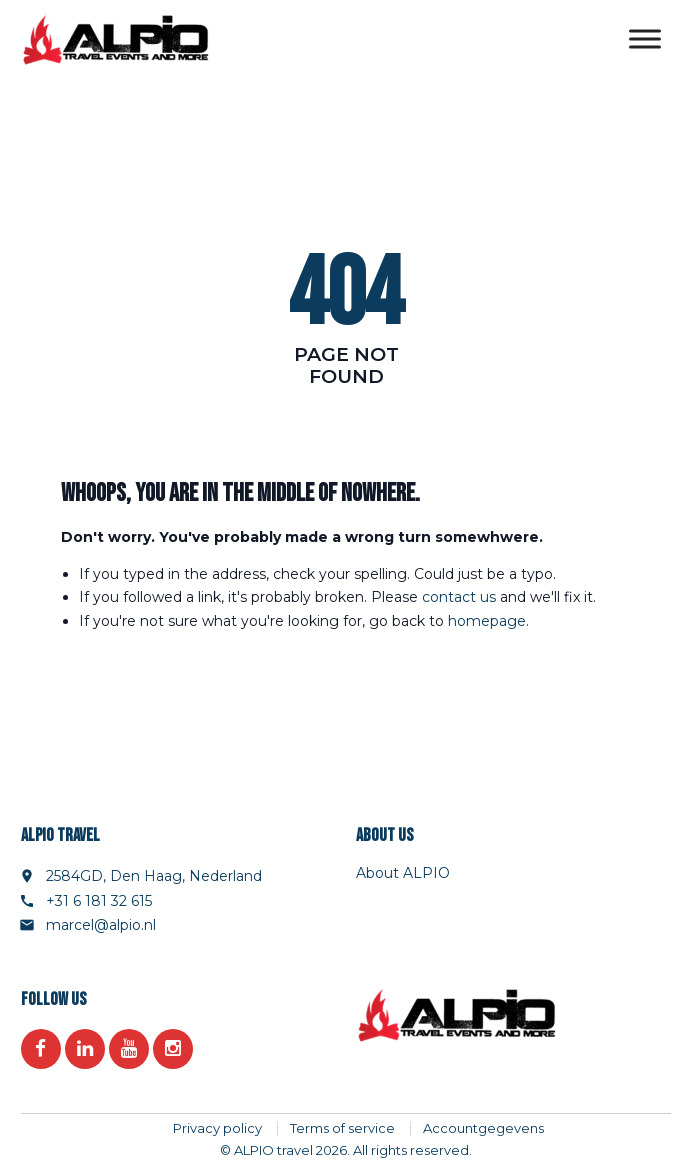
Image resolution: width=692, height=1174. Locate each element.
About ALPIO (403, 873)
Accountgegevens (483, 1128)
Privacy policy (217, 1128)
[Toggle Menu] (645, 39)
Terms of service (342, 1128)
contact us (459, 597)
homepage (487, 621)
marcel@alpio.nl (101, 925)
